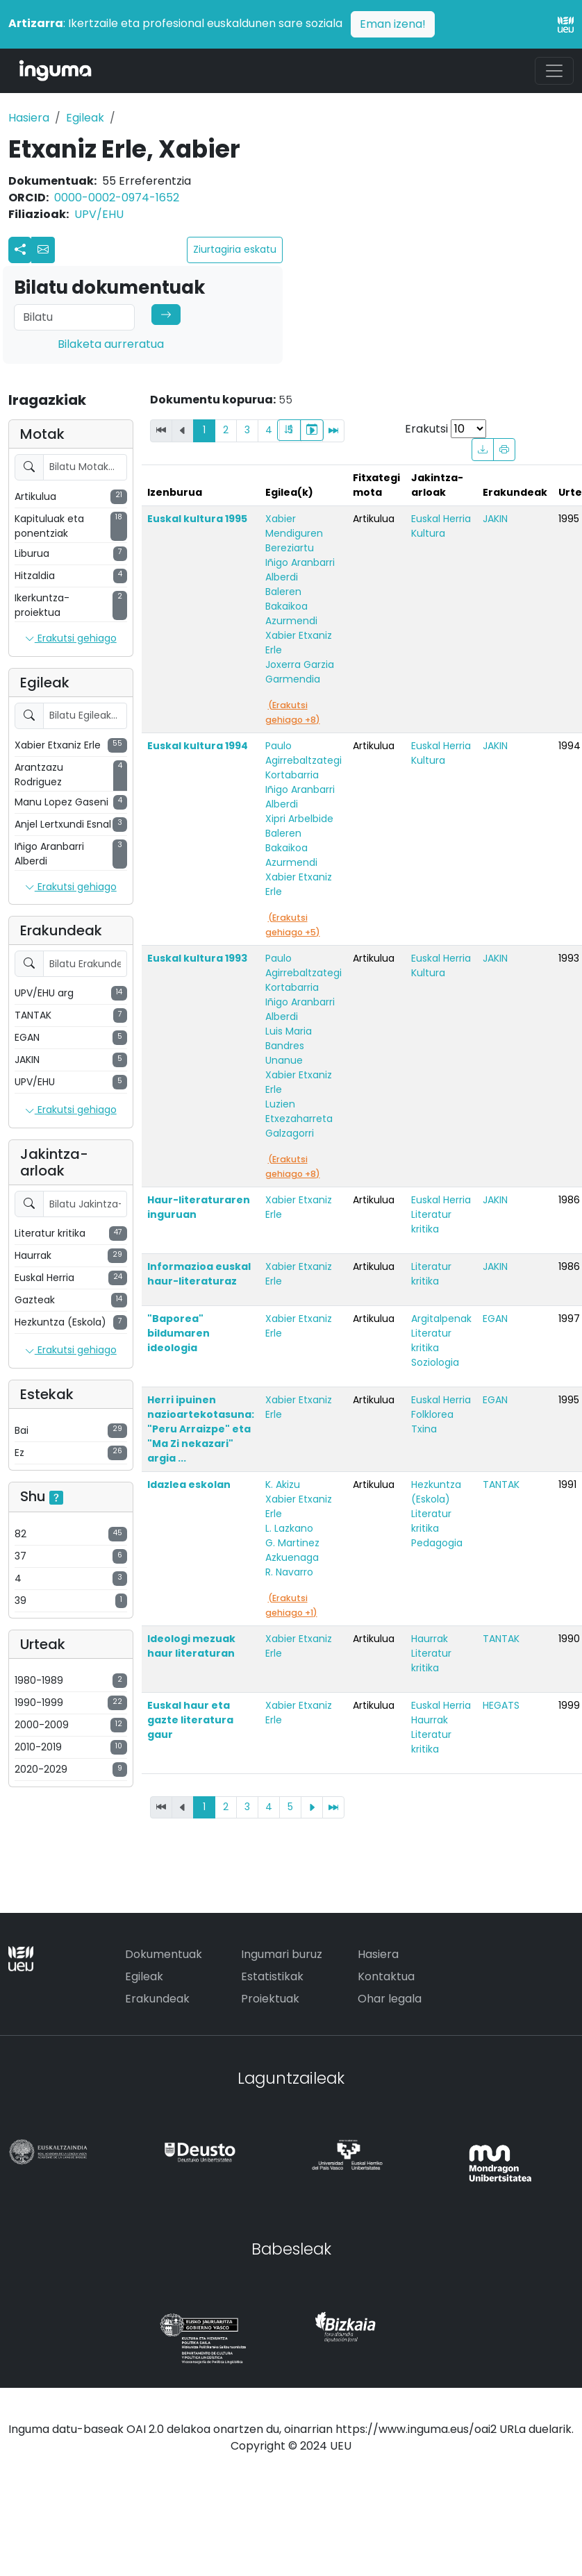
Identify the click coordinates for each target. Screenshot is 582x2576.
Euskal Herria (441, 519)
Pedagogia (437, 1543)
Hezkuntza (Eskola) (436, 1492)
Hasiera (28, 118)
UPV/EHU (99, 214)
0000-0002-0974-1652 (116, 198)
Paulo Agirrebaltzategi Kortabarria (303, 760)
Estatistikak (272, 1976)
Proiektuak (270, 1999)
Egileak (85, 118)
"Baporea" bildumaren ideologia (178, 1333)
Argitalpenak (441, 1318)
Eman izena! (393, 24)
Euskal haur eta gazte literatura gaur (190, 1719)
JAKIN (495, 519)
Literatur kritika (431, 1221)
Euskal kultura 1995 (197, 519)
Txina (424, 1429)
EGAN (495, 1318)
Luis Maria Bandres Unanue (288, 1045)
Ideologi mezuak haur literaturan (191, 1646)
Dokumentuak (163, 1954)
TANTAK (501, 1484)
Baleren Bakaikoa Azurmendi (291, 606)
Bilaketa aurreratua (111, 344)
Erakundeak (157, 1999)
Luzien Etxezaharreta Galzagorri (299, 1118)
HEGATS (501, 1705)
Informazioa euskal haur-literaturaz (199, 1274)
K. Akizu (282, 1484)
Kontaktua (386, 1976)
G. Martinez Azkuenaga (292, 1550)
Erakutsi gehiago (71, 638)
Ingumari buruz (281, 1954)
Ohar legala (390, 1999)
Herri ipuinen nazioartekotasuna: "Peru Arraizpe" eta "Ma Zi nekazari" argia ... (200, 1429)
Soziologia (435, 1362)
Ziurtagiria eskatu (234, 249)
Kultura (428, 533)
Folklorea (432, 1414)
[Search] (74, 317)
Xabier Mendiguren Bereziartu (294, 533)
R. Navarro (289, 1572)
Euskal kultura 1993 (197, 958)
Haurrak (429, 1639)
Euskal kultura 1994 (197, 746)
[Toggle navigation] (554, 71)
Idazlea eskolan (189, 1484)
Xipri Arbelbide (299, 819)
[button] (43, 250)
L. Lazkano (289, 1528)
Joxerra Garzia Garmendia (299, 672)
